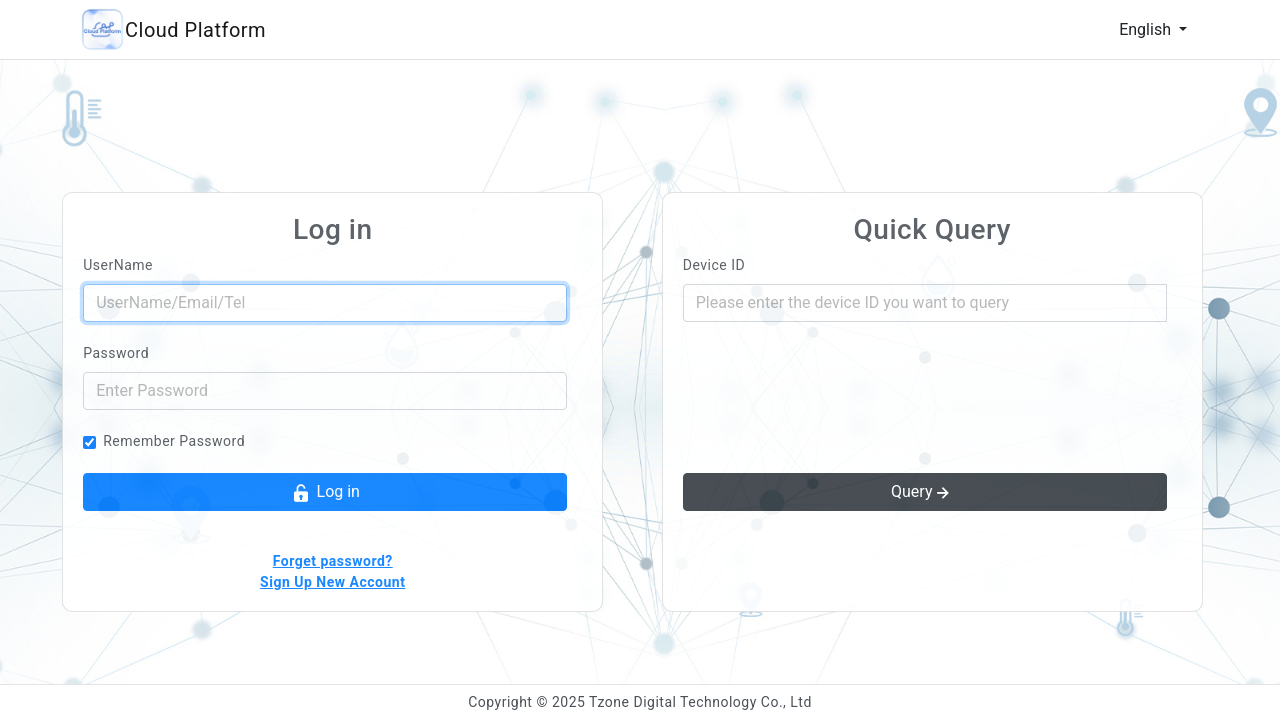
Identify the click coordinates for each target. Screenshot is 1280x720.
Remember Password (174, 441)
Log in (325, 492)
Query (922, 492)
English (1147, 29)
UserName (118, 265)
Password (116, 353)
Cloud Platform (195, 30)
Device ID (714, 265)
